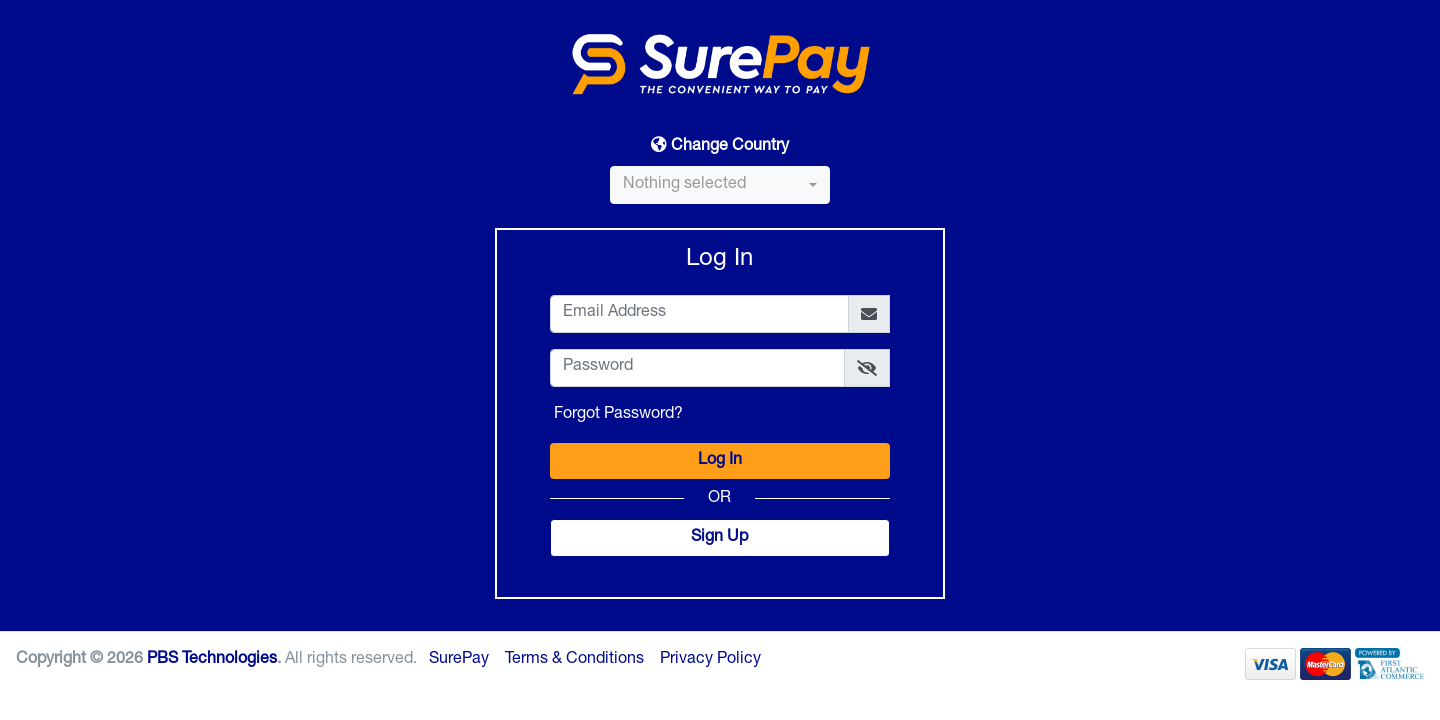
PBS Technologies (212, 660)
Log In (720, 461)
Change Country (720, 145)
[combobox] (720, 185)
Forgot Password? (618, 415)
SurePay (459, 660)
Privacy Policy (710, 660)
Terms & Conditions (574, 660)
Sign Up (719, 538)
